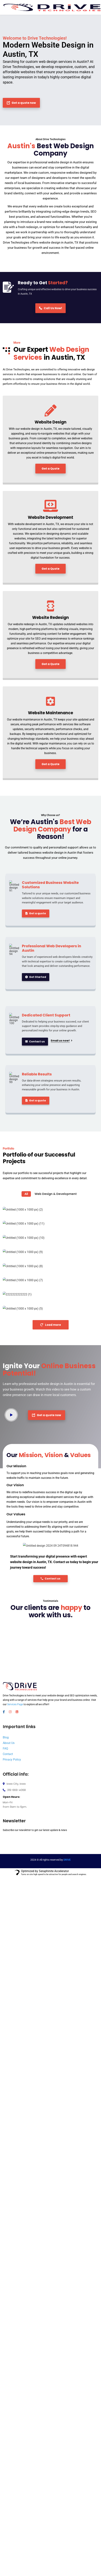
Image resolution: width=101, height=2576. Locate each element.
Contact (8, 2196)
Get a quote (35, 913)
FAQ (5, 2191)
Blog (6, 2180)
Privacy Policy (12, 2202)
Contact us (35, 1041)
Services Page (15, 2146)
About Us (9, 2185)
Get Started (35, 977)
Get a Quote (50, 469)
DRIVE (67, 2302)
